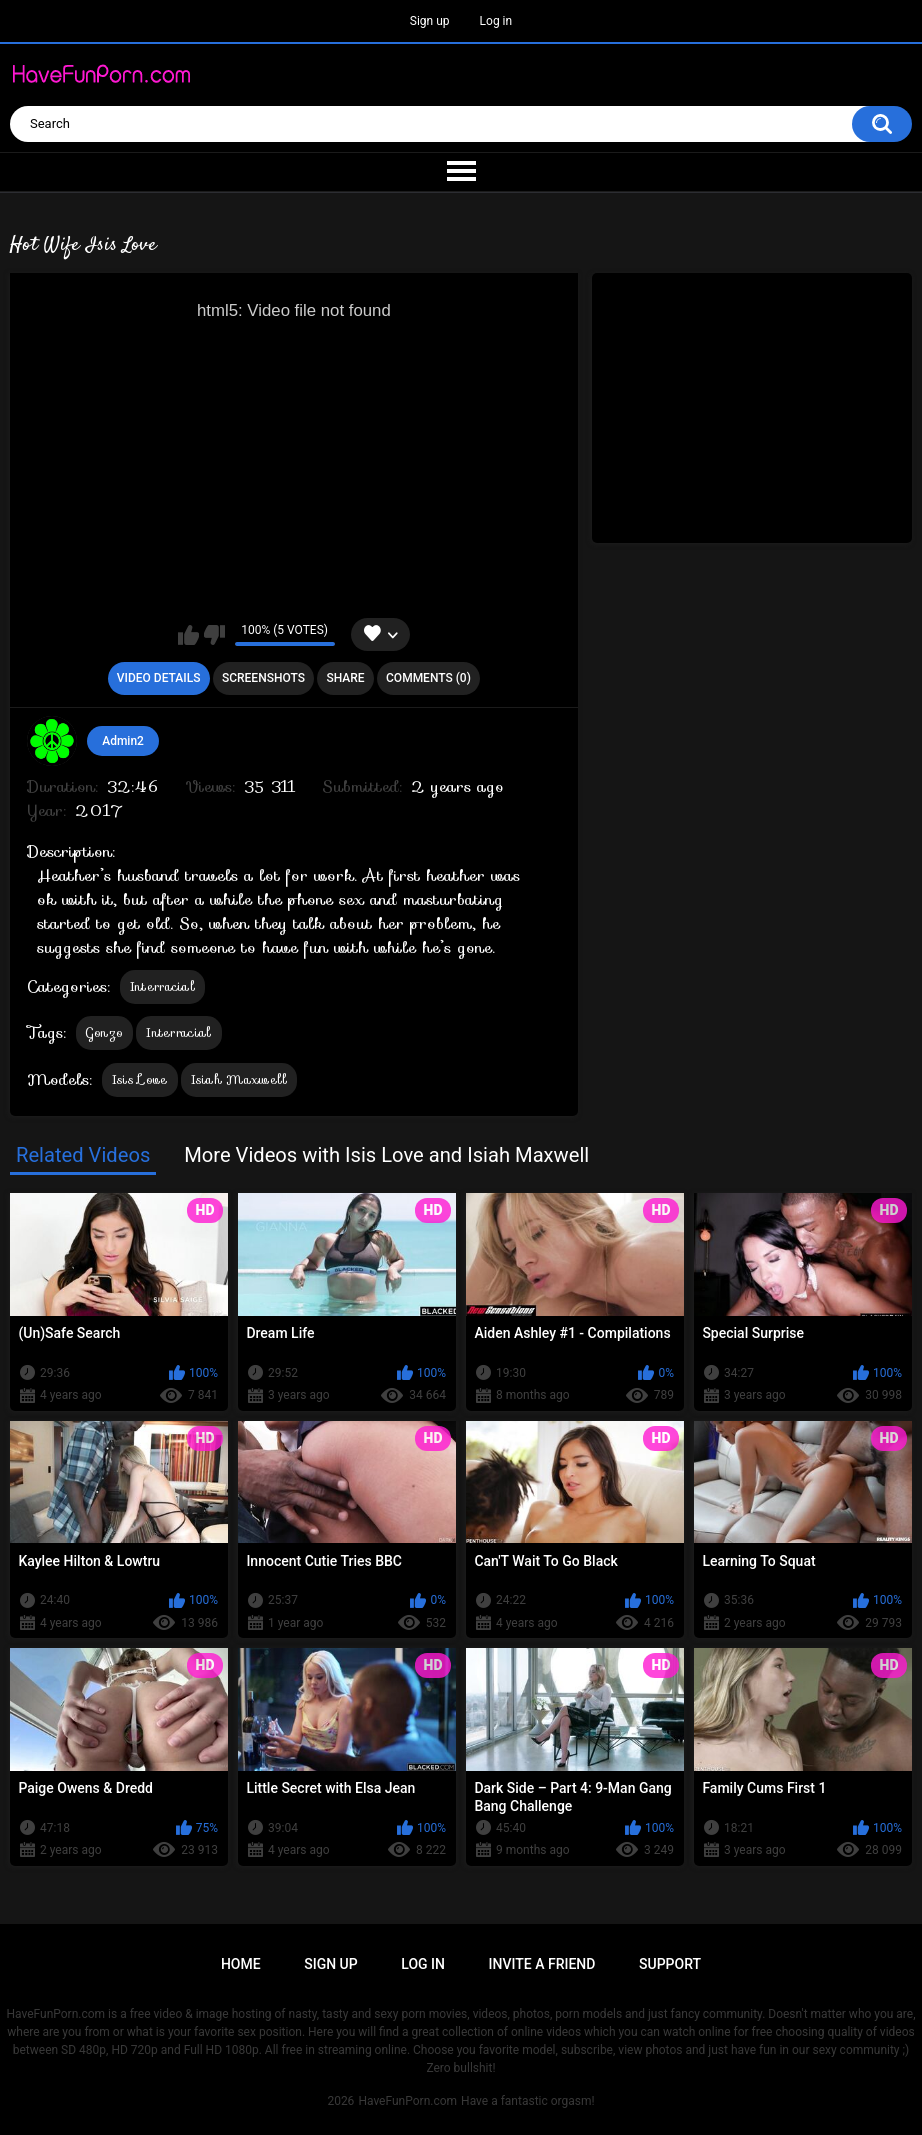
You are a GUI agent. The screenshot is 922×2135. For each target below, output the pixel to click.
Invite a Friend (542, 1964)
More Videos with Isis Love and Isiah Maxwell (386, 1155)
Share (345, 678)
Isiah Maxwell (239, 1079)
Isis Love (140, 1079)
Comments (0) (428, 678)
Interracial (162, 986)
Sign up (430, 21)
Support (670, 1964)
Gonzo (105, 1032)
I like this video (188, 635)
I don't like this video (214, 635)
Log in (496, 21)
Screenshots (263, 678)
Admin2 (123, 741)
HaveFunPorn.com (407, 2101)
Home (241, 1964)
